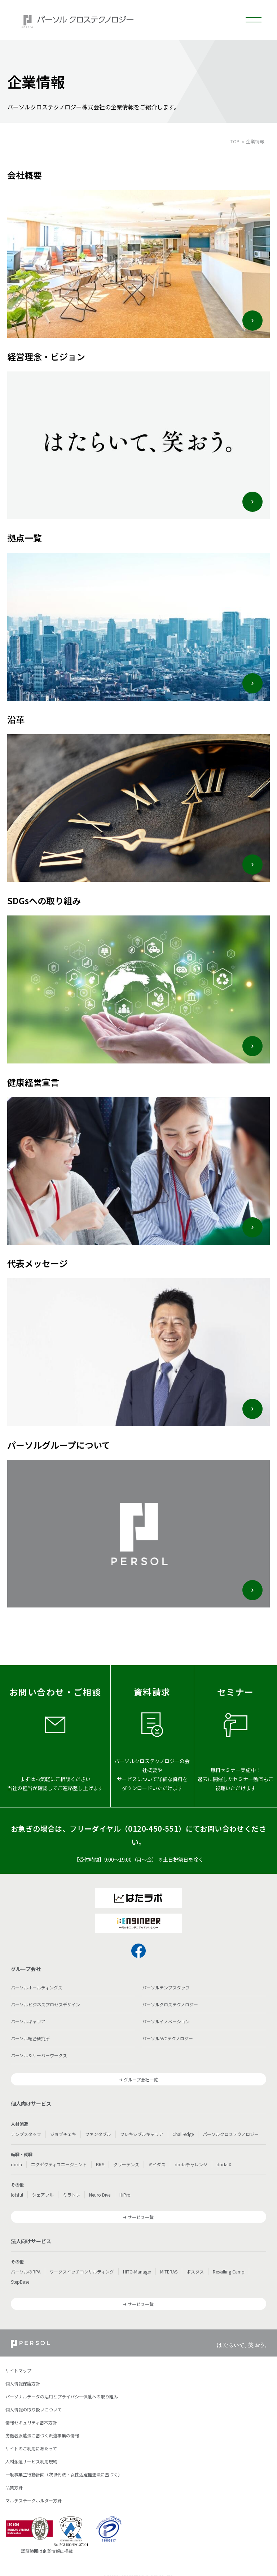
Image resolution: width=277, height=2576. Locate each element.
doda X (223, 2164)
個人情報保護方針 (22, 2383)
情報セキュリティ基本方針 (31, 2422)
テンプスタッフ (26, 2134)
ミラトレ (71, 2195)
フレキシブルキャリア (141, 2134)
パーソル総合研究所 (30, 2038)
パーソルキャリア (28, 2021)
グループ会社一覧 (141, 2079)
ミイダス (157, 2164)
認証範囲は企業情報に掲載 (47, 2551)
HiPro (125, 2195)
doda (16, 2164)
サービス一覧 (141, 2217)
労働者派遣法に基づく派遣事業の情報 (42, 2435)
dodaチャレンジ (191, 2164)
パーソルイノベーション (166, 2021)
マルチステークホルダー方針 (33, 2500)
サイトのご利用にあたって (31, 2448)
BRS (100, 2164)
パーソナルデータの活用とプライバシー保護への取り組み (61, 2396)
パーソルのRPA (25, 2271)
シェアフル (43, 2195)
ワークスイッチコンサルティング (81, 2271)
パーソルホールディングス (36, 1987)
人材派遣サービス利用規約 (31, 2461)
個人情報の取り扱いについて (33, 2409)
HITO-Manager (137, 2271)
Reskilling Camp (229, 2271)
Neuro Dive (99, 2195)
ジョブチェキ (63, 2134)
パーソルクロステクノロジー (170, 2004)
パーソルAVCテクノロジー (167, 2038)
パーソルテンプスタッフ (166, 1987)
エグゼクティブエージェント (59, 2164)
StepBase (20, 2282)
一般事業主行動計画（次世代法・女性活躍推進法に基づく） (63, 2474)
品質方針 (14, 2487)
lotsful (17, 2195)
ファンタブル (98, 2134)
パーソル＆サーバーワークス (39, 2055)
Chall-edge (183, 2134)
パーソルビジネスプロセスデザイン (45, 2004)
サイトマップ (18, 2370)
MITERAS (168, 2271)
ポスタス (195, 2271)
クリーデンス (126, 2164)
